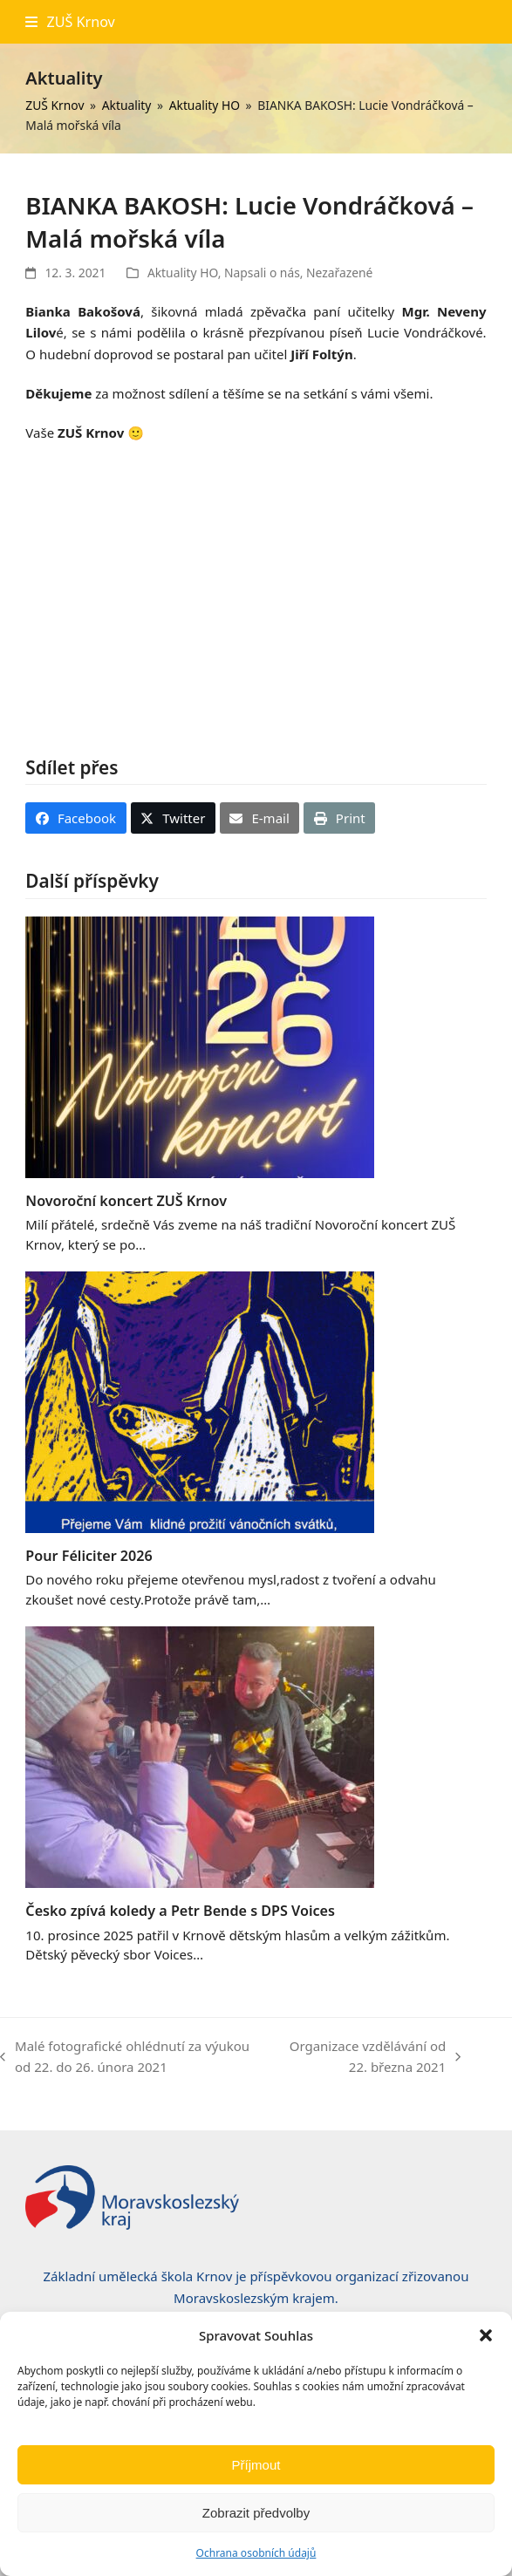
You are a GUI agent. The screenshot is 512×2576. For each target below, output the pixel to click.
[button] (486, 2335)
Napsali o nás (262, 272)
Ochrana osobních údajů (256, 2552)
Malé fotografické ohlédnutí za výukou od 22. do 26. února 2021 (124, 2058)
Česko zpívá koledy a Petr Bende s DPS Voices (180, 1910)
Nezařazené (339, 272)
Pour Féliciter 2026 (88, 1555)
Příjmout (256, 2464)
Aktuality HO (182, 272)
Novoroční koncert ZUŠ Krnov (126, 1200)
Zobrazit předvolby (256, 2512)
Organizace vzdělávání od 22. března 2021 (372, 2058)
